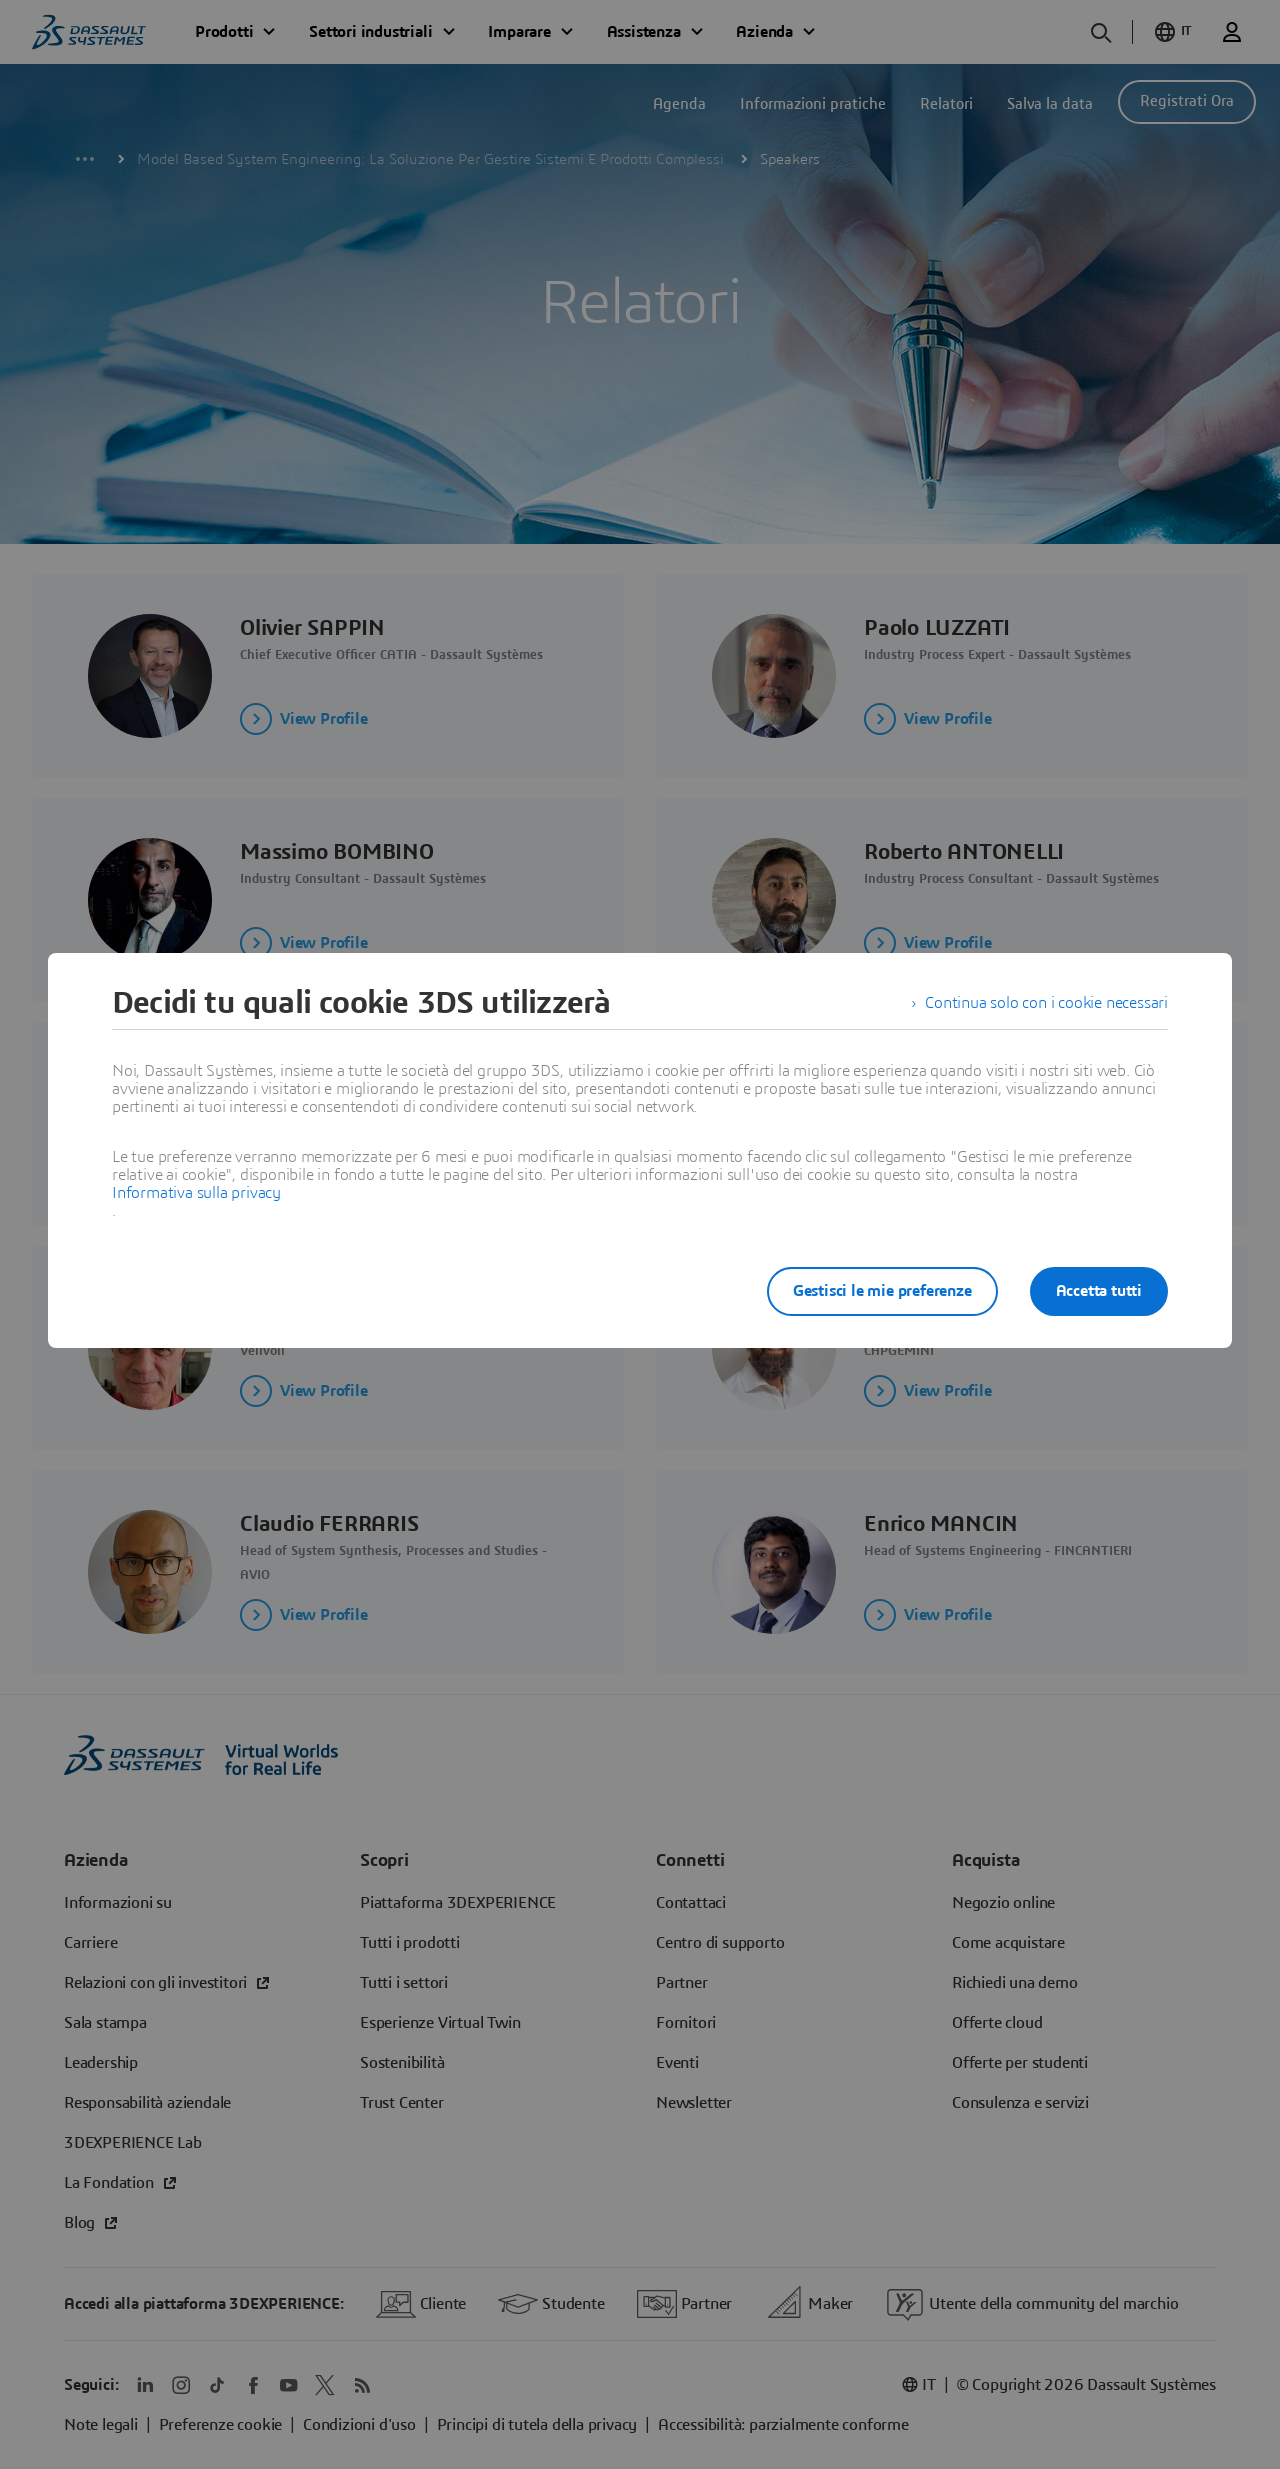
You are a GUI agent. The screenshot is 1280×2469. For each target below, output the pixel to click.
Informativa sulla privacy (196, 1193)
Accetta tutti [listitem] (1099, 1291)
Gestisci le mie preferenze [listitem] (882, 1291)
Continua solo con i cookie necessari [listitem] (1046, 1003)
